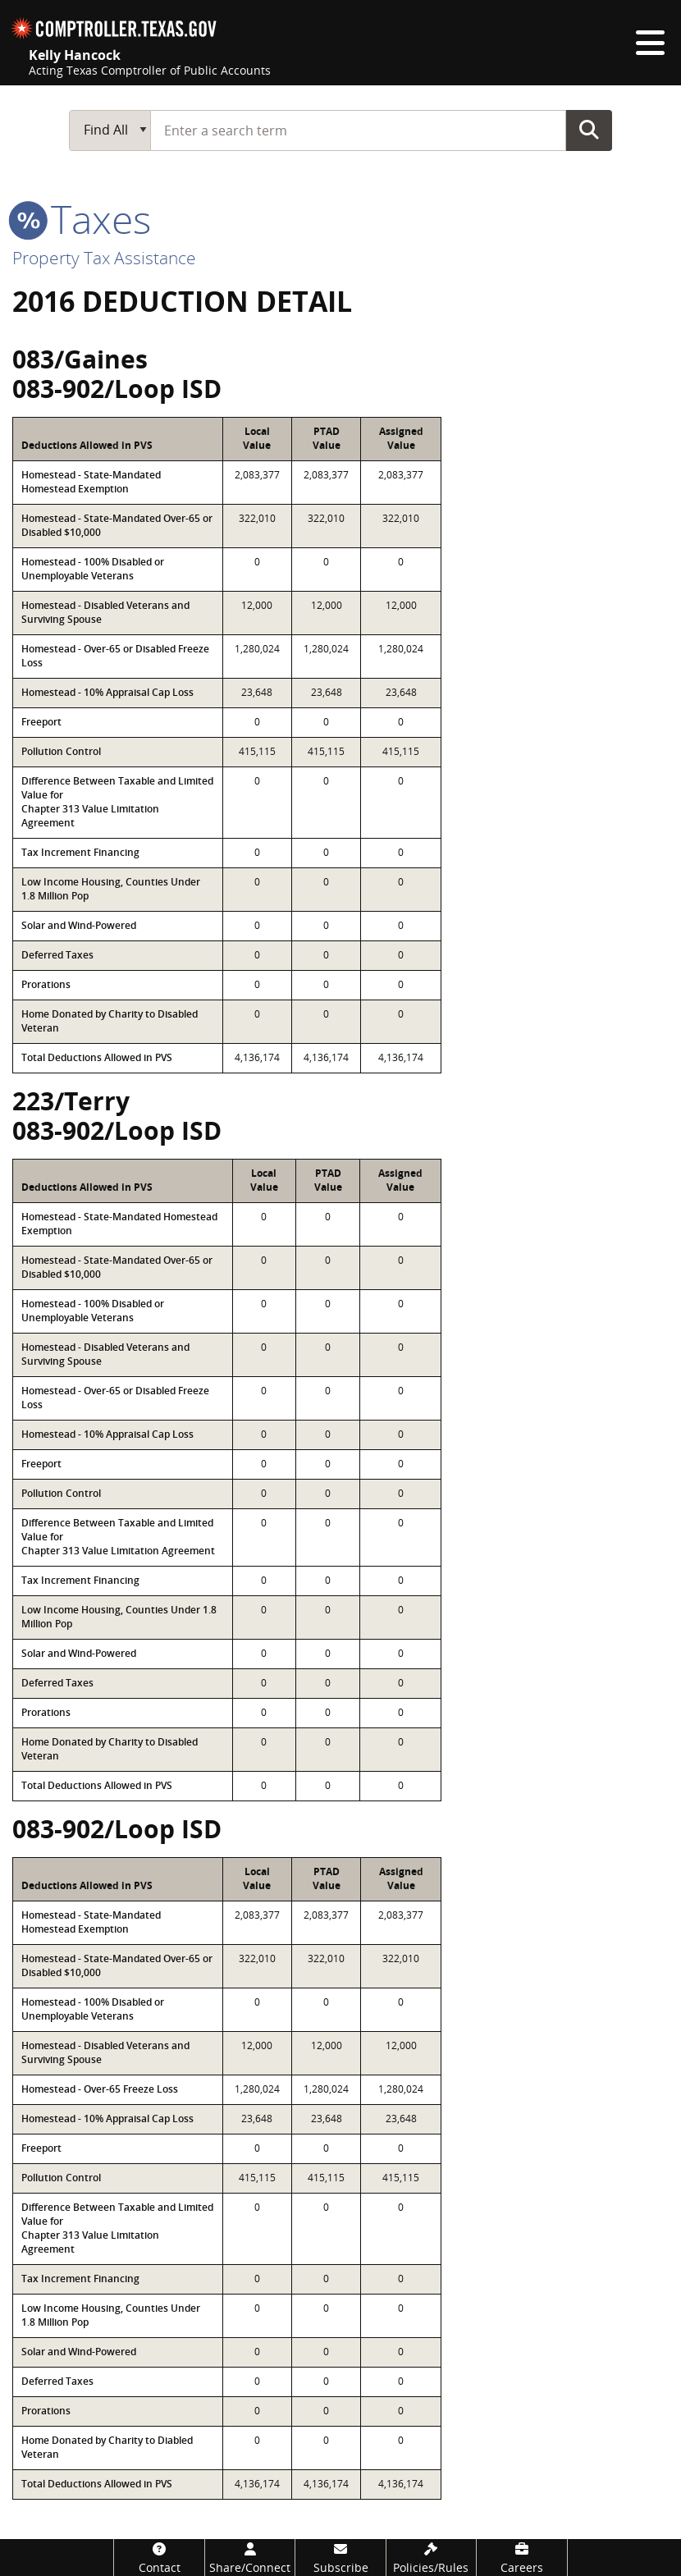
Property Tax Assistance (104, 257)
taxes (81, 218)
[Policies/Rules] (431, 2557)
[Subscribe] (340, 2557)
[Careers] (521, 2557)
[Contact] (158, 2557)
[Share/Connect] (250, 2557)
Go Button (589, 129)
